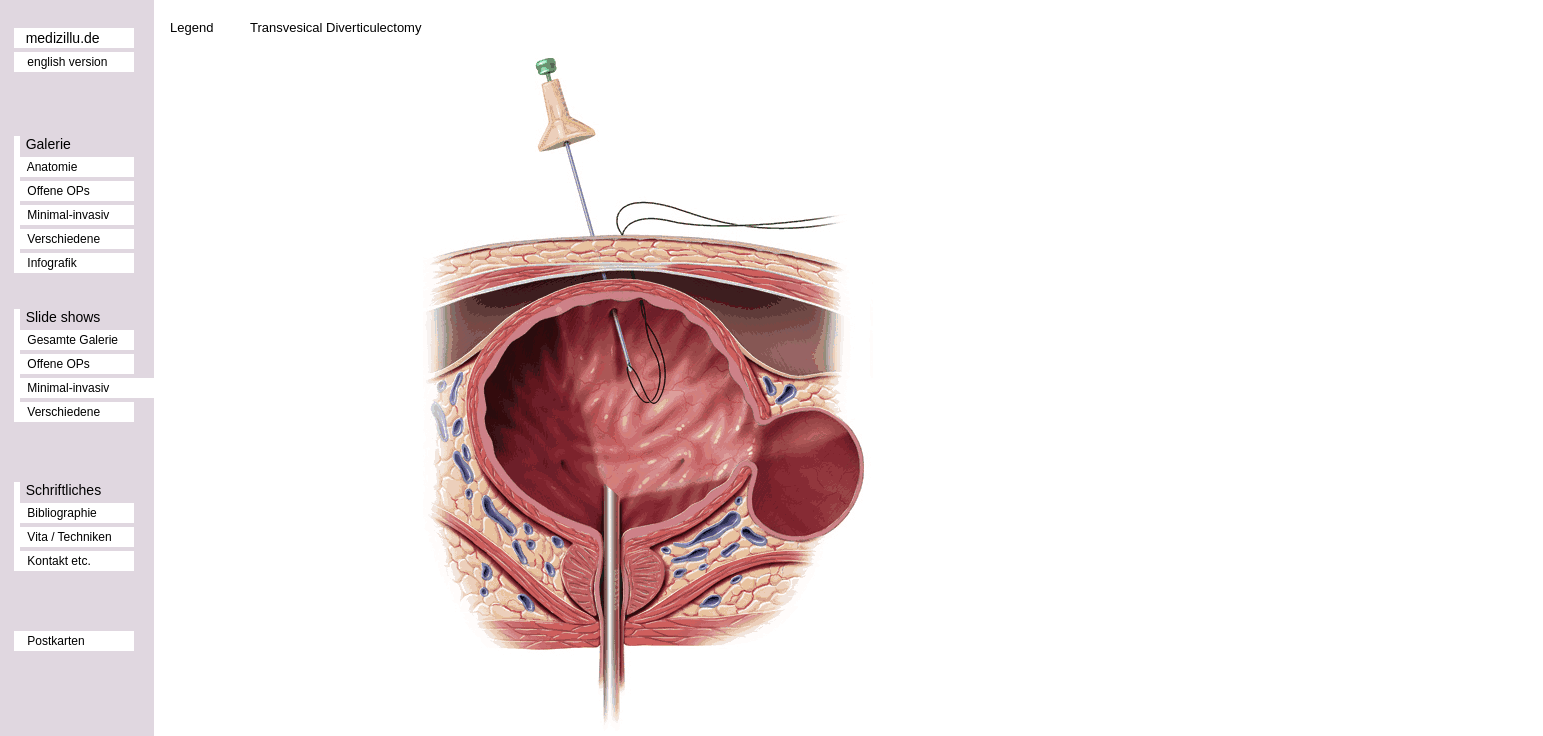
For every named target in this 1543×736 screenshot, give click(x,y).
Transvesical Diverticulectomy (335, 27)
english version (67, 62)
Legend (191, 27)
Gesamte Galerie (72, 340)
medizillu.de (63, 38)
